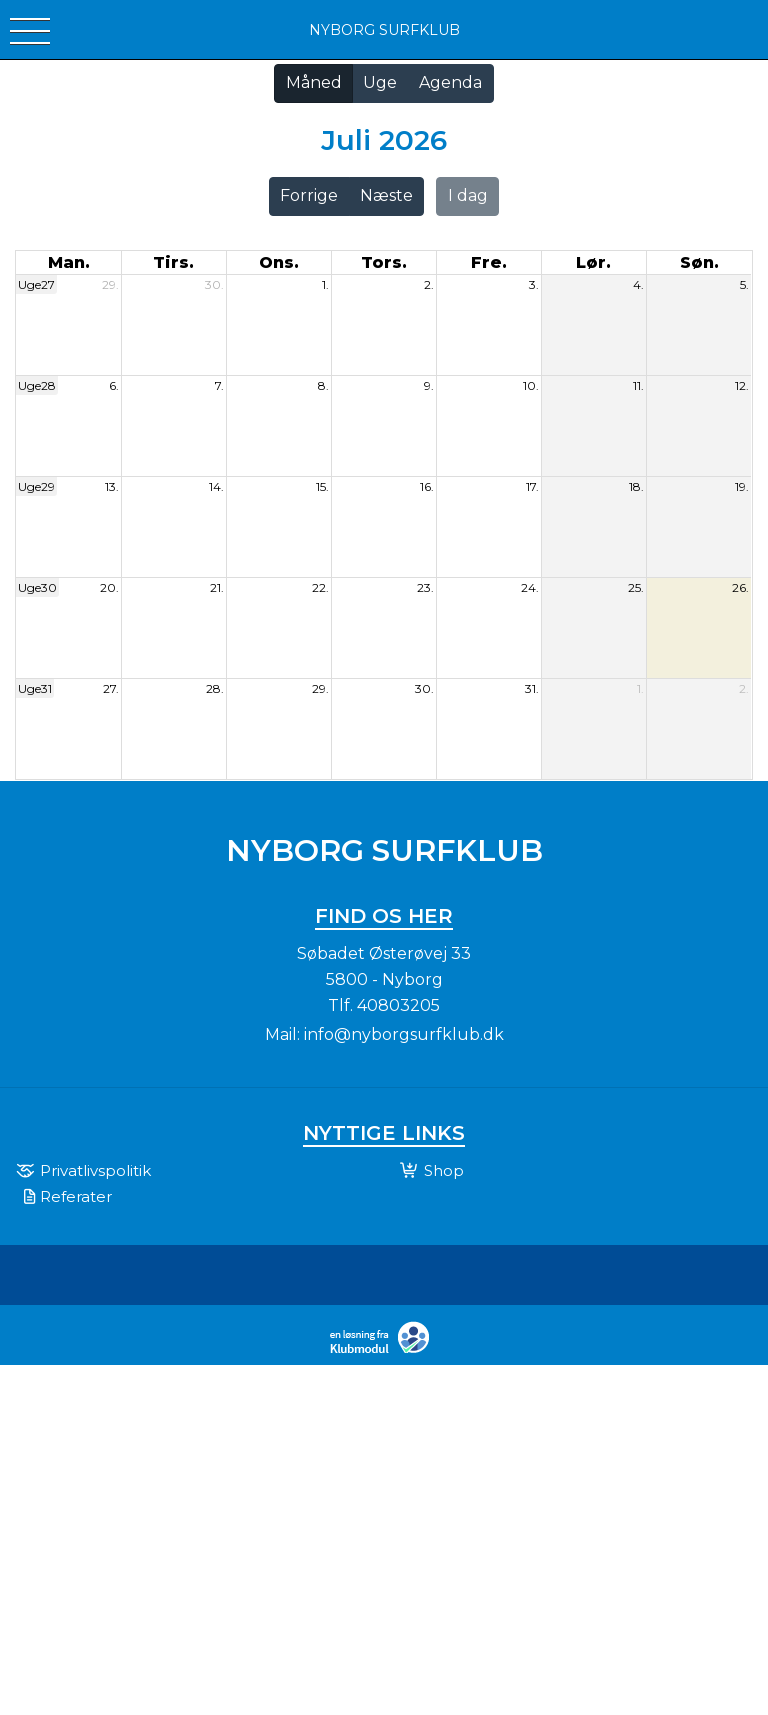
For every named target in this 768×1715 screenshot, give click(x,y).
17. (532, 486)
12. (742, 385)
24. (530, 587)
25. (636, 587)
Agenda (450, 82)
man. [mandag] (69, 262)
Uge (380, 82)
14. (216, 486)
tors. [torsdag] (384, 262)
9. (429, 385)
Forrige (309, 195)
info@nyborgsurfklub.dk (404, 1034)
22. (320, 587)
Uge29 (36, 486)
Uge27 (36, 284)
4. (638, 284)
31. (532, 688)
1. (325, 284)
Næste (386, 195)
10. (531, 385)
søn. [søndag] (699, 262)
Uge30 (37, 587)
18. (636, 486)
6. (114, 385)
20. (109, 587)
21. (217, 587)
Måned (314, 82)
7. (219, 385)
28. (215, 688)
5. (744, 284)
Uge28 (37, 385)
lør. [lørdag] (593, 262)
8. (323, 385)
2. (429, 284)
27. (111, 688)
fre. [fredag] (489, 262)
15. (322, 486)
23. (425, 587)
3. (534, 284)
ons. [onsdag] (279, 262)
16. (427, 486)
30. (214, 284)
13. (112, 486)
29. (110, 284)
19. (742, 486)
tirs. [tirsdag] (173, 262)
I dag (468, 195)
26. (740, 587)
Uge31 (35, 688)
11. (638, 385)
